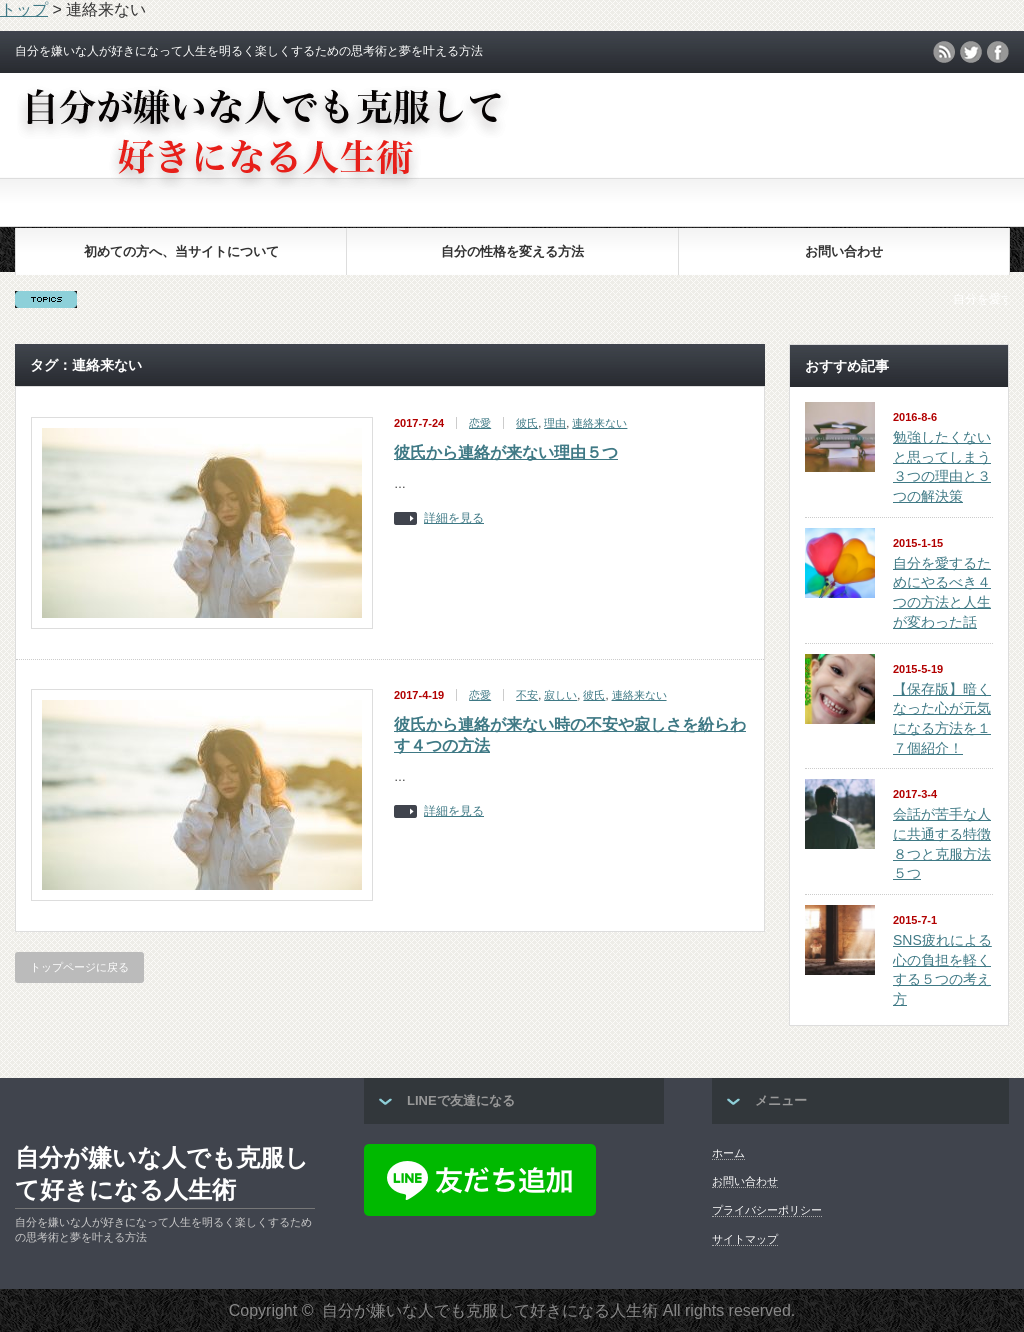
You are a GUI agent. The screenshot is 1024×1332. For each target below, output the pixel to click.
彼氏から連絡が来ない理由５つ (506, 452)
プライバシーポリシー (767, 1210)
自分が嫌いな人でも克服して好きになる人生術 (162, 1173)
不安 (527, 695)
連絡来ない (599, 423)
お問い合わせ (844, 251)
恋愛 (480, 423)
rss (944, 52)
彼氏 (527, 423)
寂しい (560, 695)
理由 (555, 423)
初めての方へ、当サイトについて (181, 251)
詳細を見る (454, 518)
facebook (998, 52)
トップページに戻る (79, 967)
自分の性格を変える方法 (512, 251)
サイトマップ (745, 1239)
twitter (971, 52)
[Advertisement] (512, 171)
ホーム (728, 1153)
